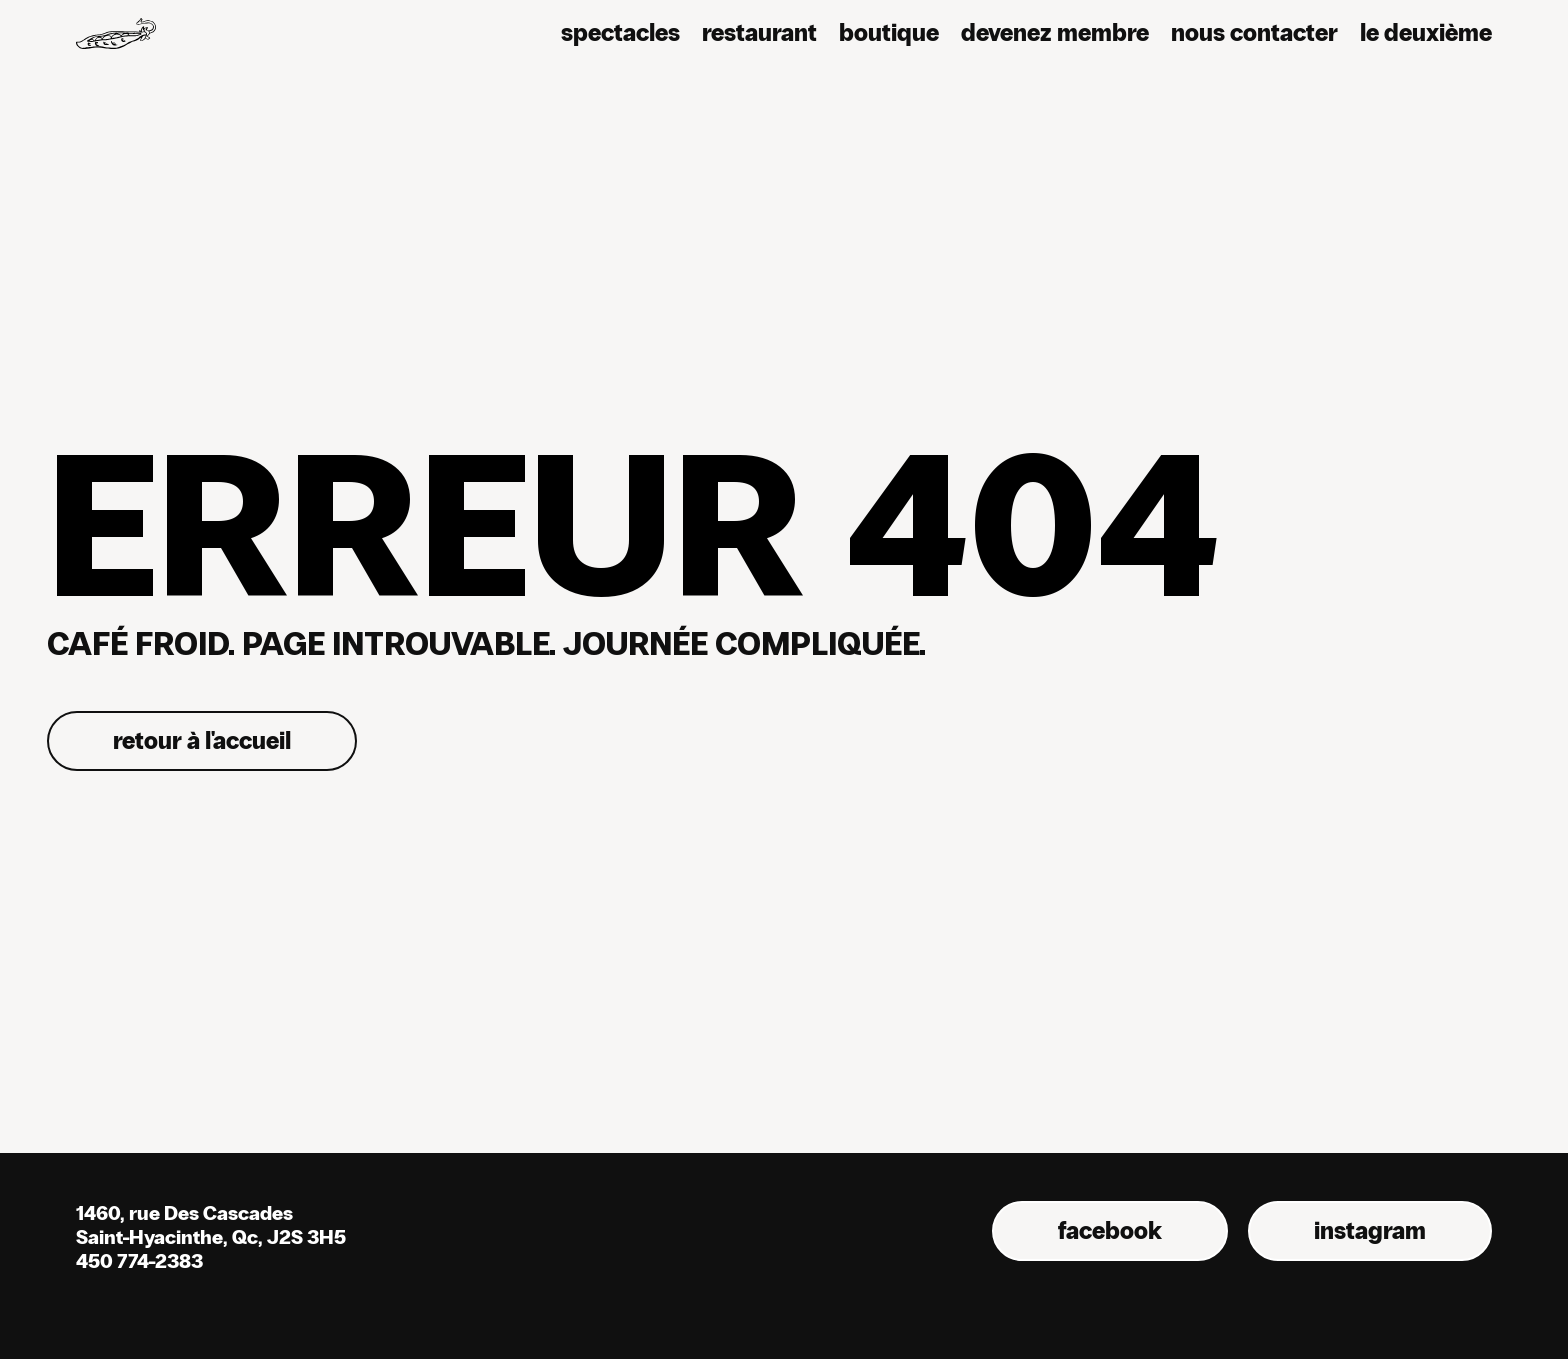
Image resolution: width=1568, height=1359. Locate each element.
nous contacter (1254, 32)
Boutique (889, 32)
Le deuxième (1426, 32)
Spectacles (620, 32)
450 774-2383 (139, 1261)
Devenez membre (1055, 32)
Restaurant (759, 32)
